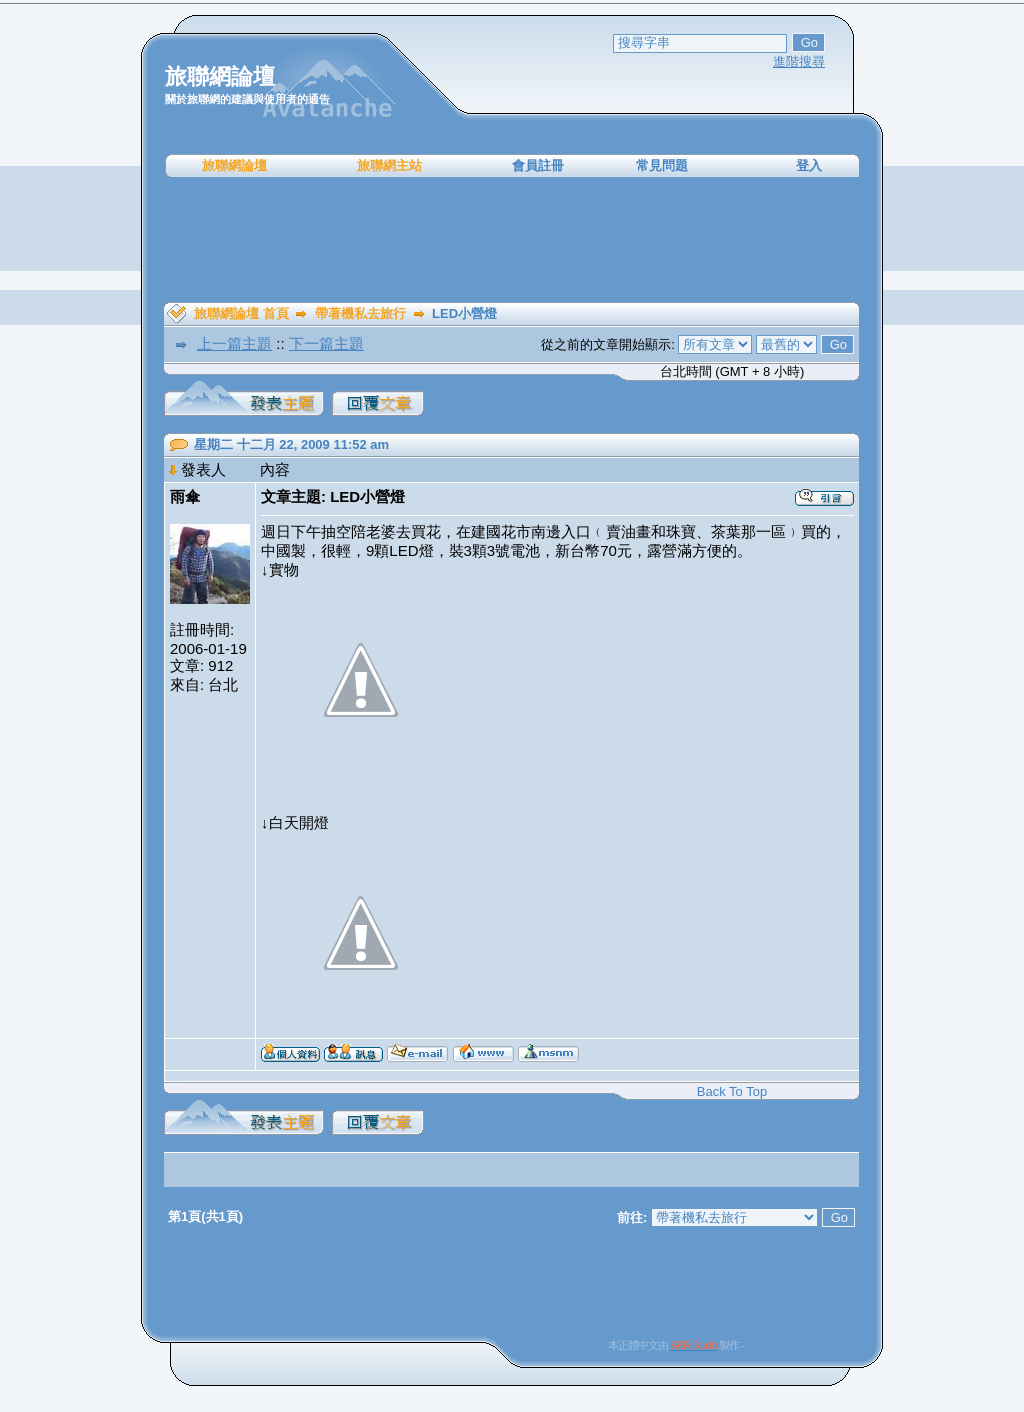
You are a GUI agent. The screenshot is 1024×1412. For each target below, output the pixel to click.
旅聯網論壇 (234, 165)
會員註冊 (538, 165)
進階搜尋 (799, 61)
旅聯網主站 (389, 165)
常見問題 (662, 165)
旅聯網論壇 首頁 (241, 313)
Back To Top (732, 1091)
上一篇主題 (234, 343)
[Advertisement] (512, 240)
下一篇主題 (326, 343)
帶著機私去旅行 (360, 313)
